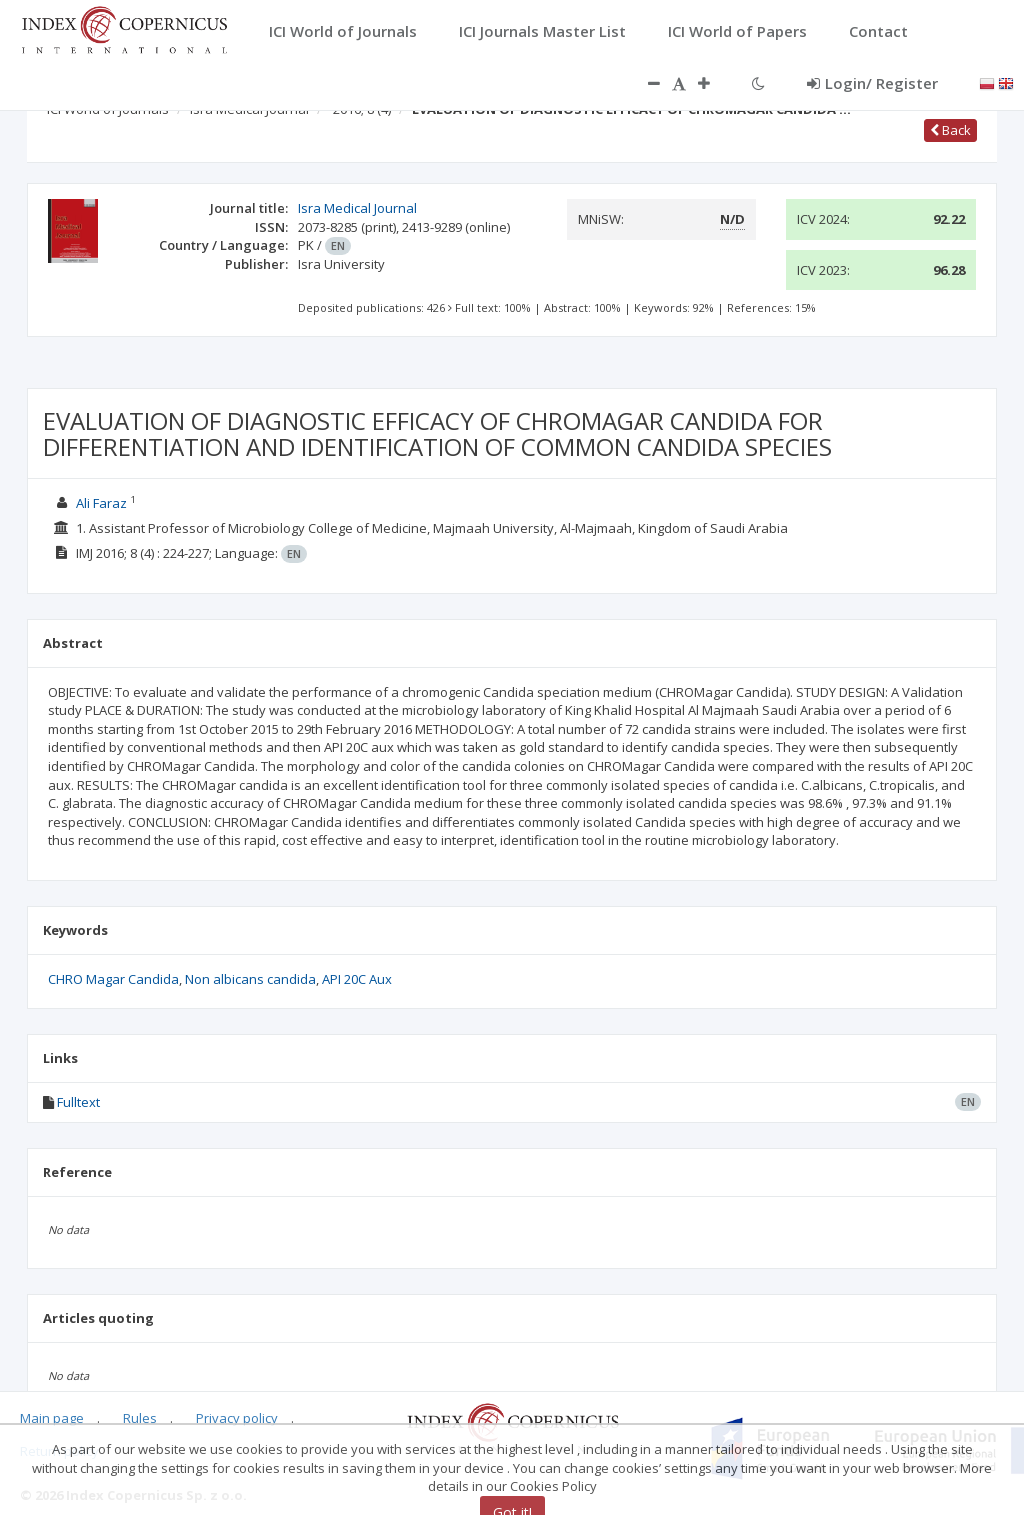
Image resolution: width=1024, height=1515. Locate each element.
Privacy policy (237, 1418)
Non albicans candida (250, 979)
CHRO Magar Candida (113, 979)
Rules (140, 1418)
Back (950, 130)
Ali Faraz (101, 503)
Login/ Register (872, 83)
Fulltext (78, 1102)
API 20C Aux (357, 979)
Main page (52, 1418)
